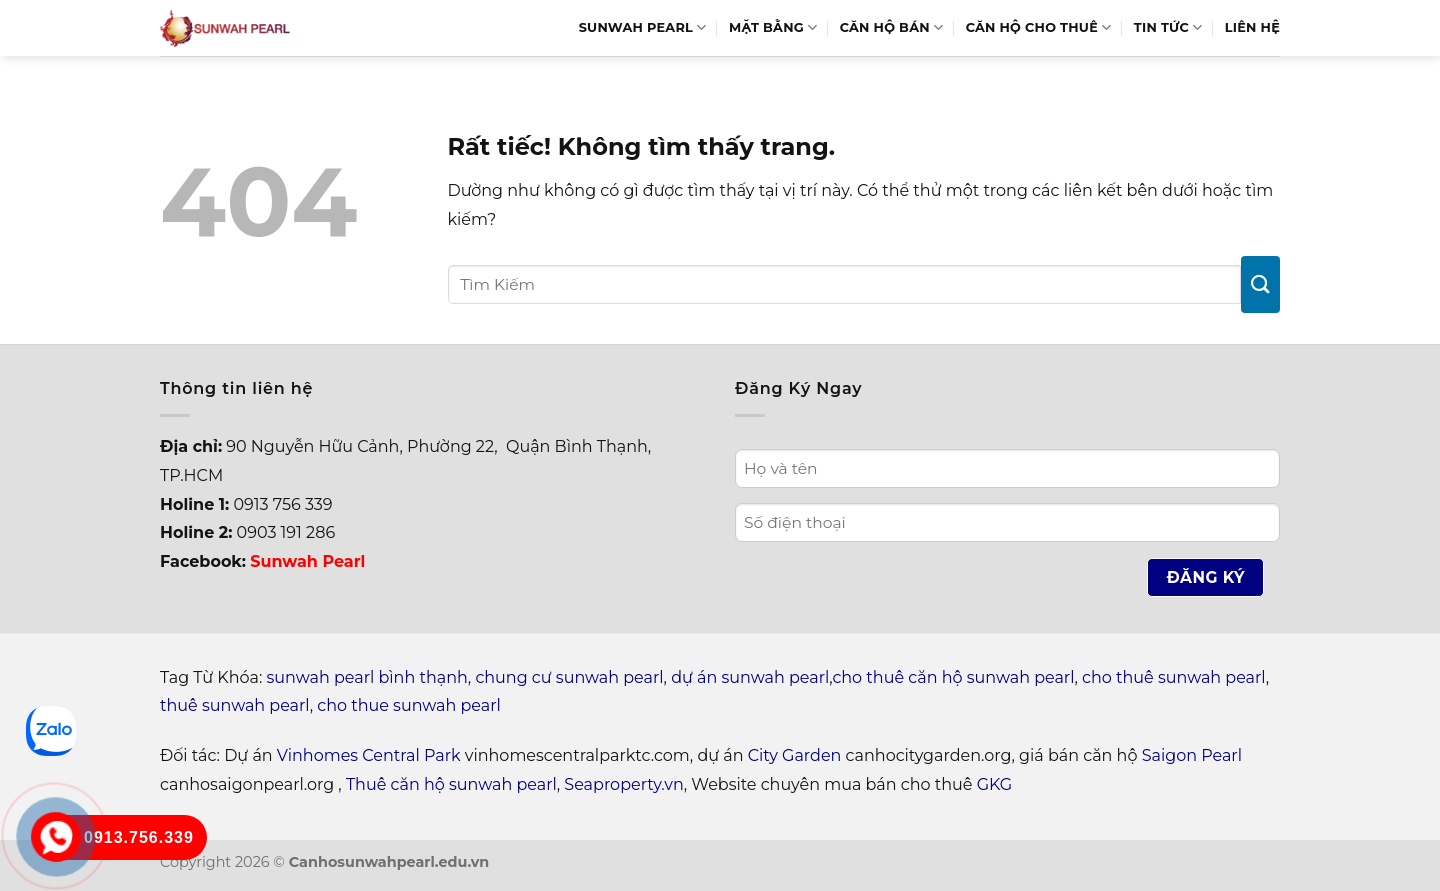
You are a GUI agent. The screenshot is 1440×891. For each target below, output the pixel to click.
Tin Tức (1168, 27)
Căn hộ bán (892, 27)
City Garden (795, 755)
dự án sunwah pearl (750, 677)
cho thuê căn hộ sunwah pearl (953, 677)
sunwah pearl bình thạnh (367, 677)
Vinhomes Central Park (369, 755)
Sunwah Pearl (643, 27)
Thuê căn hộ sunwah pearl (451, 784)
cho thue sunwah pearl (409, 705)
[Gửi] (1260, 284)
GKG (994, 784)
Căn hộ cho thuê (1039, 27)
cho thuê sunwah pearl (1174, 677)
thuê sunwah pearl (235, 705)
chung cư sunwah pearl (569, 677)
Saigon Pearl (1192, 755)
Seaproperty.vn (623, 784)
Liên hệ (1252, 27)
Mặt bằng (773, 27)
